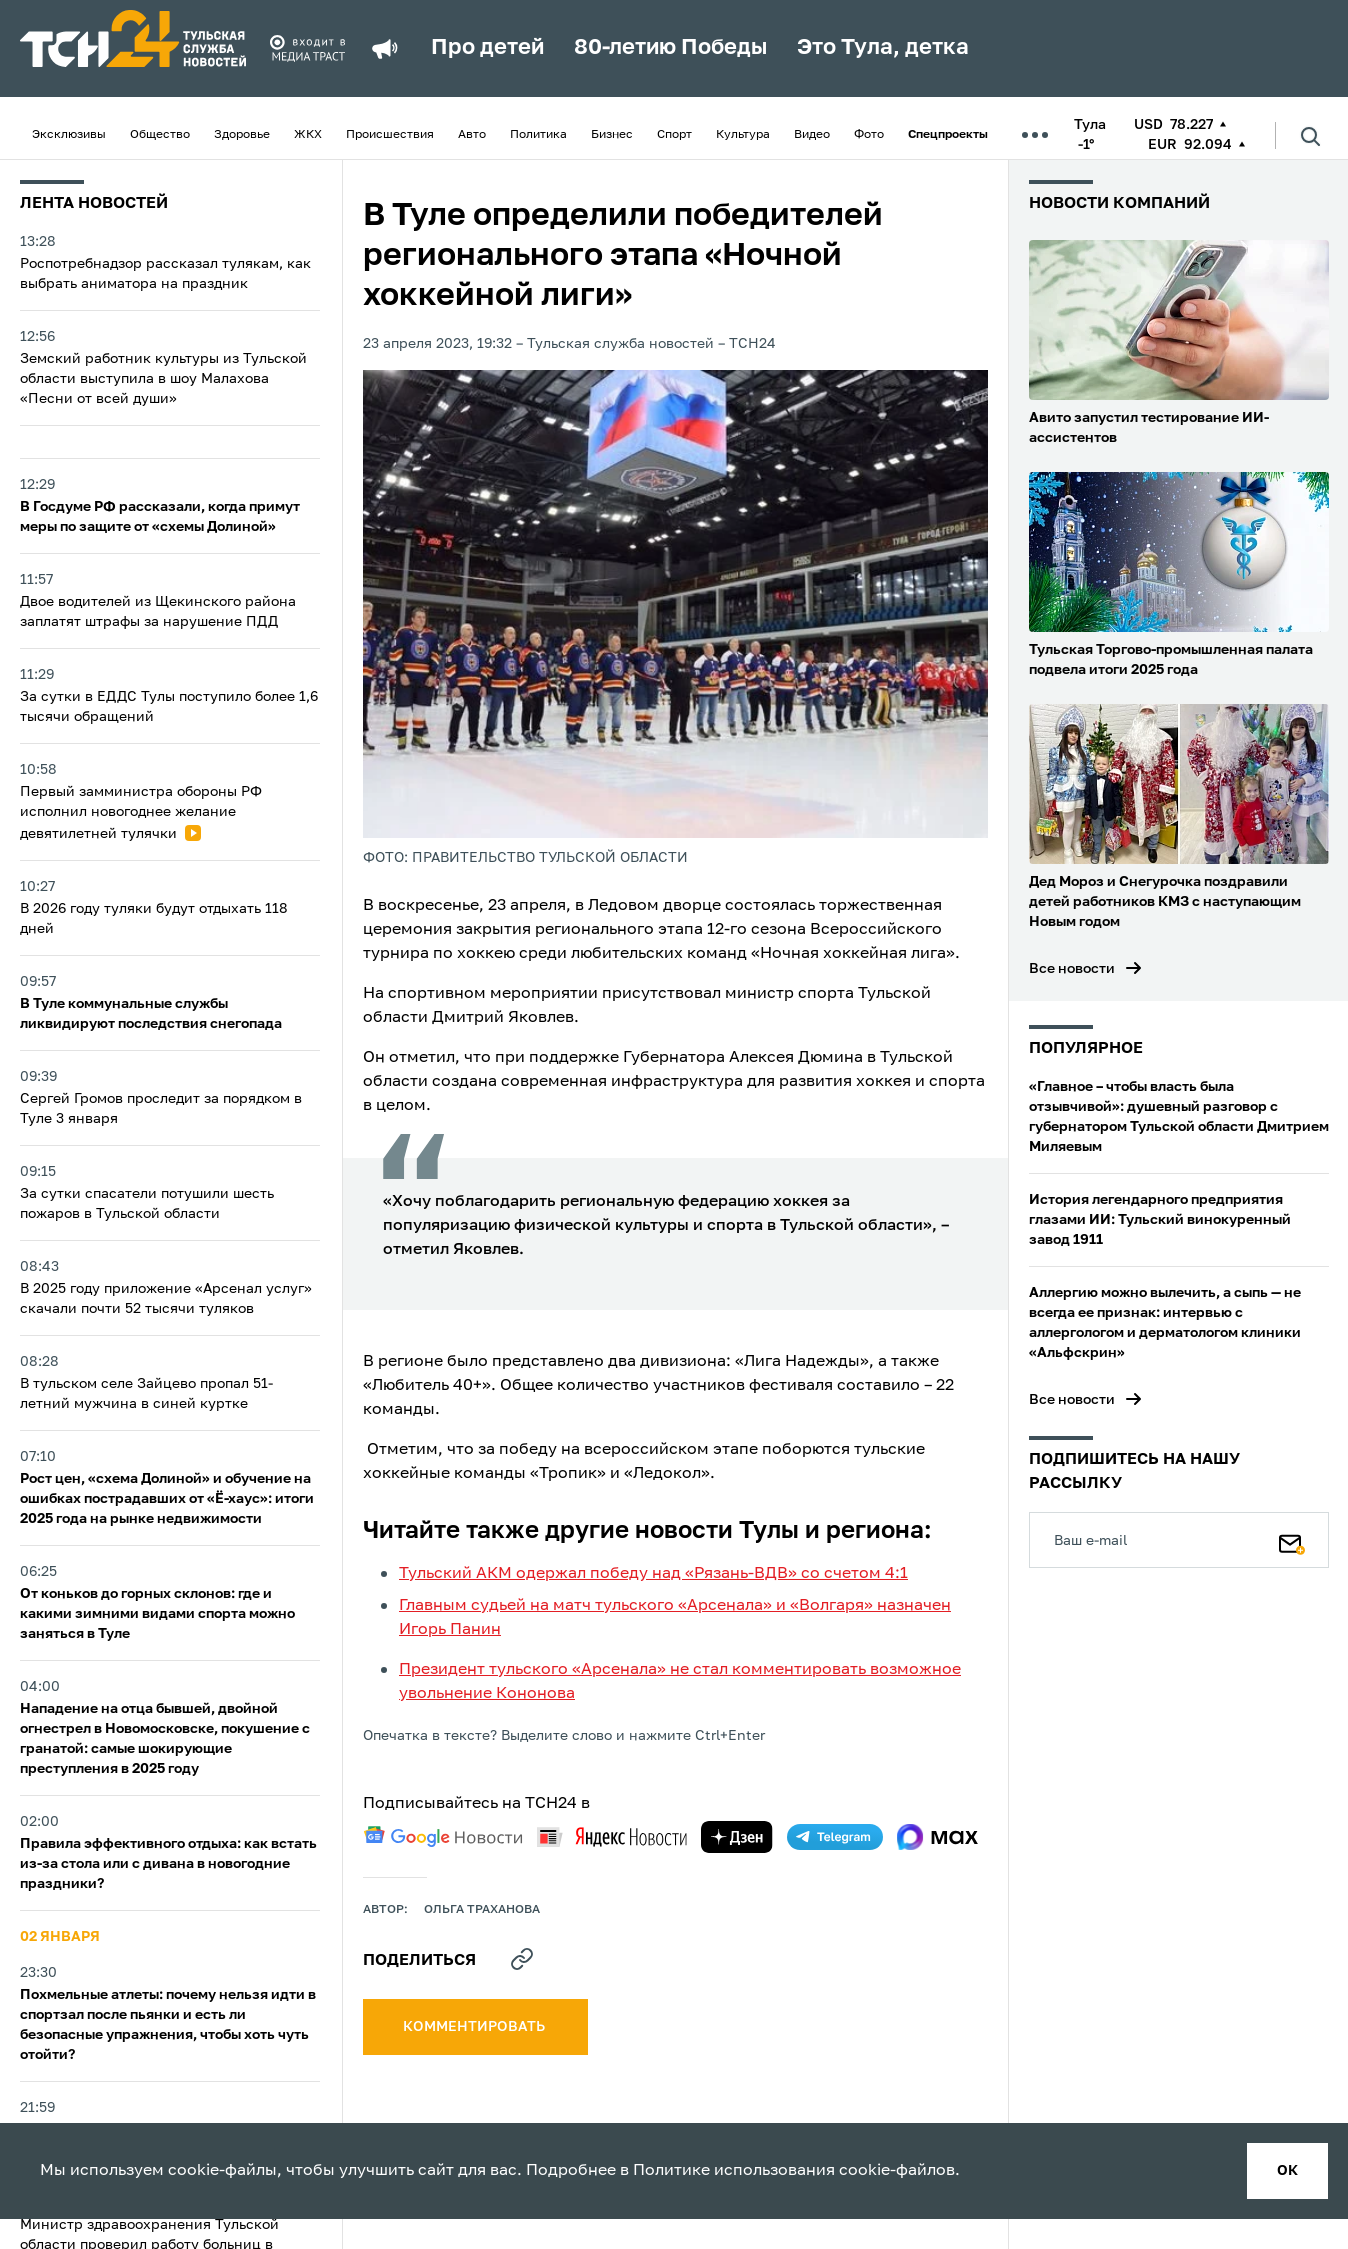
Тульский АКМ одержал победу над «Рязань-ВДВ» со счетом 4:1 (653, 1574)
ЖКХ (308, 135)
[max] (937, 1837)
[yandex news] (612, 1836)
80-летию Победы (670, 48)
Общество (160, 135)
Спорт (674, 135)
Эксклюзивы (69, 135)
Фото (869, 135)
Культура (743, 135)
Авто (472, 135)
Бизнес (612, 135)
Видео (812, 135)
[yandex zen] (737, 1837)
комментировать (475, 2027)
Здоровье (242, 135)
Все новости (1072, 969)
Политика (538, 135)
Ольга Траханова (482, 1910)
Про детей (487, 48)
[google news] (443, 1837)
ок (1287, 2171)
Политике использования (734, 2171)
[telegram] (835, 1837)
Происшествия (390, 135)
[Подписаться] (1292, 1540)
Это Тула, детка (883, 48)
